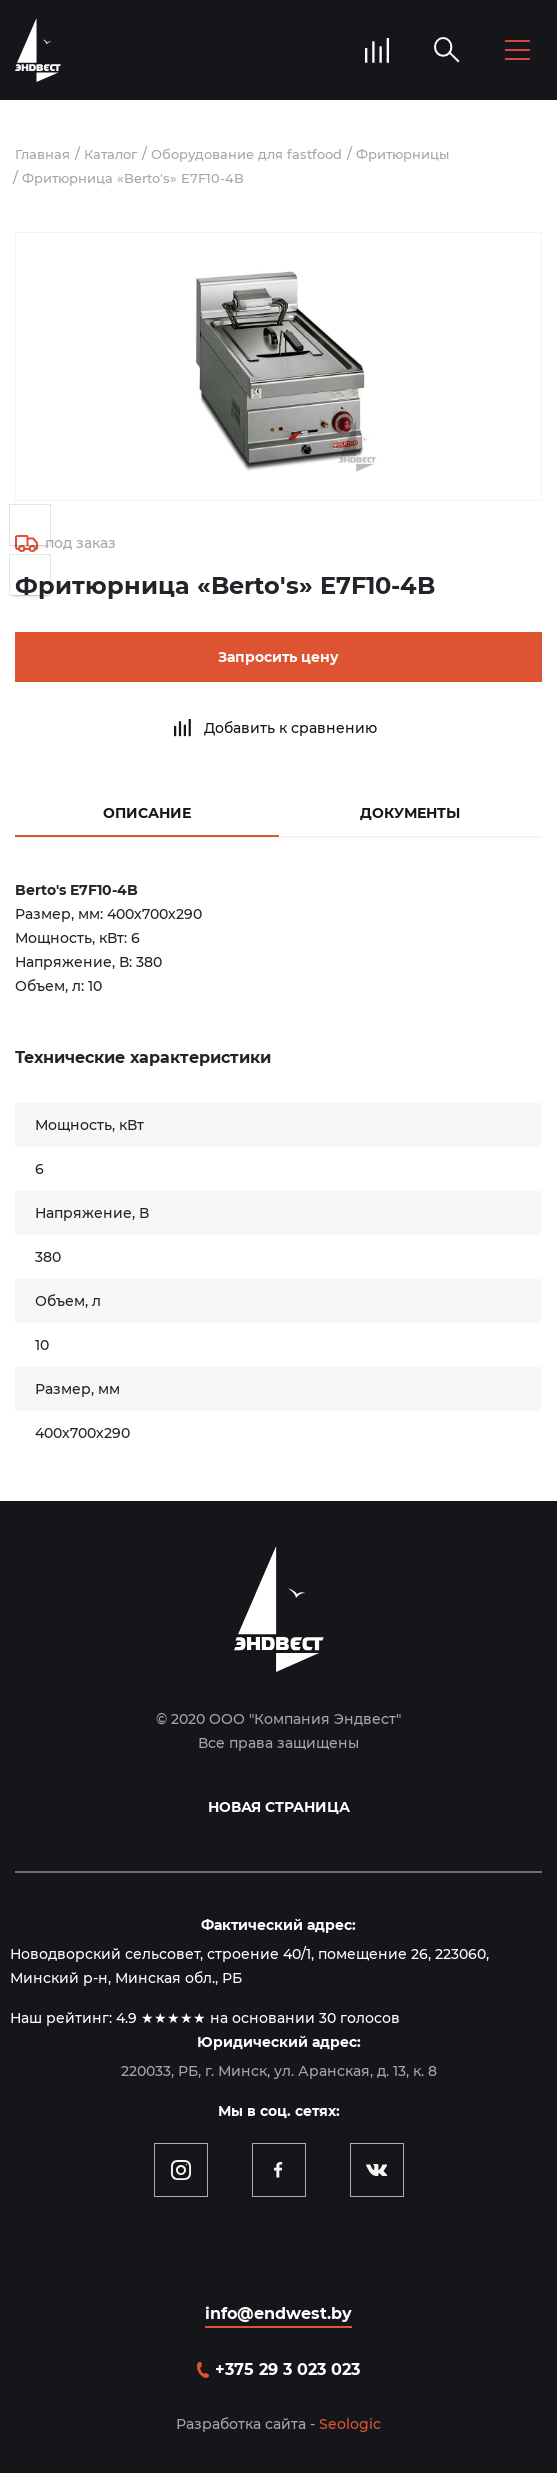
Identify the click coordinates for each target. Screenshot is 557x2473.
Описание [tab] (147, 813)
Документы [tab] (410, 813)
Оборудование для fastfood (246, 154)
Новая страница (279, 1807)
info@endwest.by (278, 2313)
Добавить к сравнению (290, 728)
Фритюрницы (402, 154)
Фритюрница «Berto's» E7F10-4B (133, 178)
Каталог (110, 154)
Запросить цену (278, 657)
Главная (42, 154)
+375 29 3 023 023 (287, 2369)
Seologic (350, 2424)
